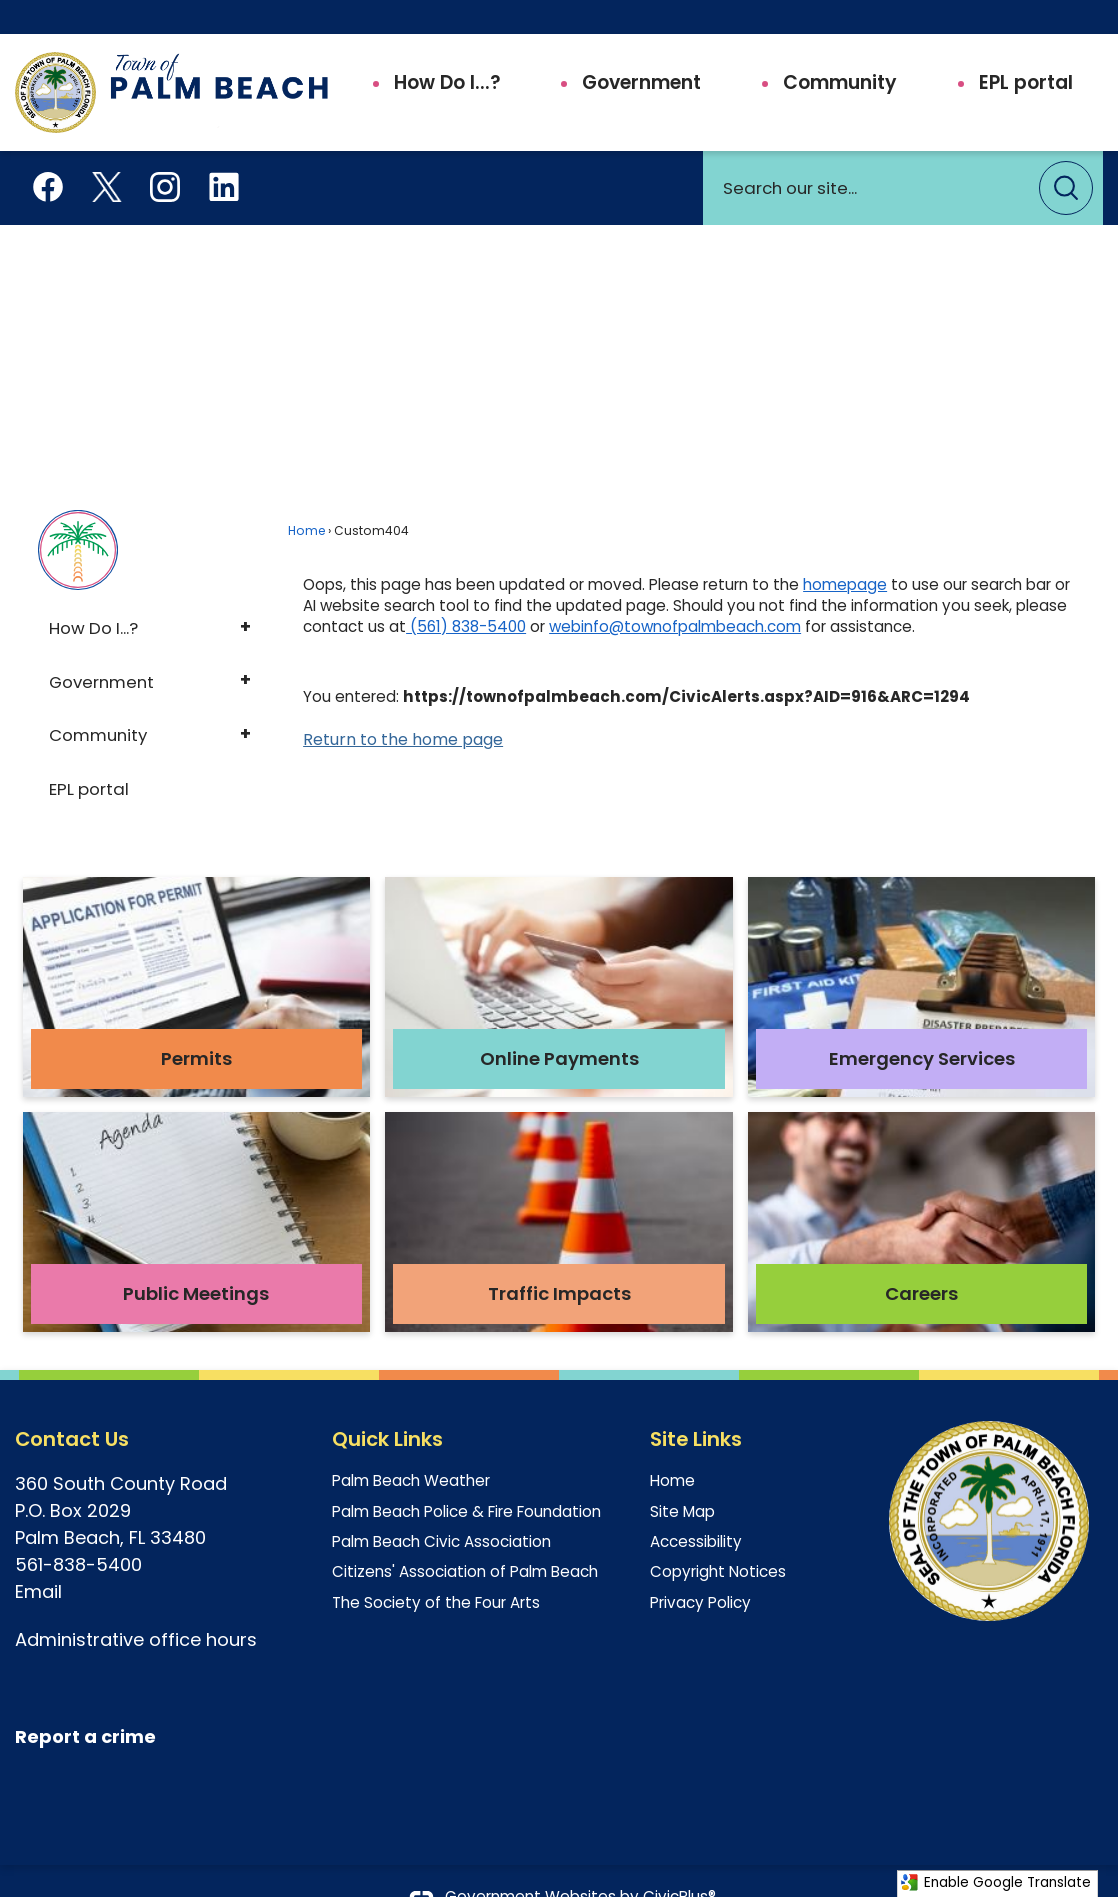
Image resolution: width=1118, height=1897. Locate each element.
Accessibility (696, 1507)
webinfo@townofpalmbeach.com (675, 592)
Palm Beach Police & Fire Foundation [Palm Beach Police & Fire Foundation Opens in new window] (466, 1477)
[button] (1066, 154)
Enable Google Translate (995, 1882)
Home (306, 496)
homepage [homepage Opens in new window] (845, 550)
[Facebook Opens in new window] (48, 151)
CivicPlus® (679, 1862)
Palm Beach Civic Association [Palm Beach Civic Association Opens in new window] (441, 1507)
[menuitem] (434, 49)
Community (98, 701)
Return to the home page (403, 705)
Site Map (682, 1477)
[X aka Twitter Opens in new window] (107, 151)
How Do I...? (93, 594)
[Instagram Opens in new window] (165, 151)
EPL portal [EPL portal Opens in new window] (89, 755)
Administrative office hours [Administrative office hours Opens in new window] (136, 1605)
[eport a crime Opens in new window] (91, 1703)
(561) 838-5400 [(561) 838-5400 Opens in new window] (466, 592)
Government (101, 648)
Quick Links (387, 1405)
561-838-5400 (78, 1530)
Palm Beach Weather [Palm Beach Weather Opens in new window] (411, 1446)
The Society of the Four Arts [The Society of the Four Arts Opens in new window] (436, 1568)
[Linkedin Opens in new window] (224, 151)
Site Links (696, 1405)
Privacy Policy (700, 1568)
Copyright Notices (718, 1537)
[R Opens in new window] (21, 1702)
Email (41, 1557)
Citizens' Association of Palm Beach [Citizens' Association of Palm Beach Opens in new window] (465, 1537)
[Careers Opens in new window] (921, 1188)
